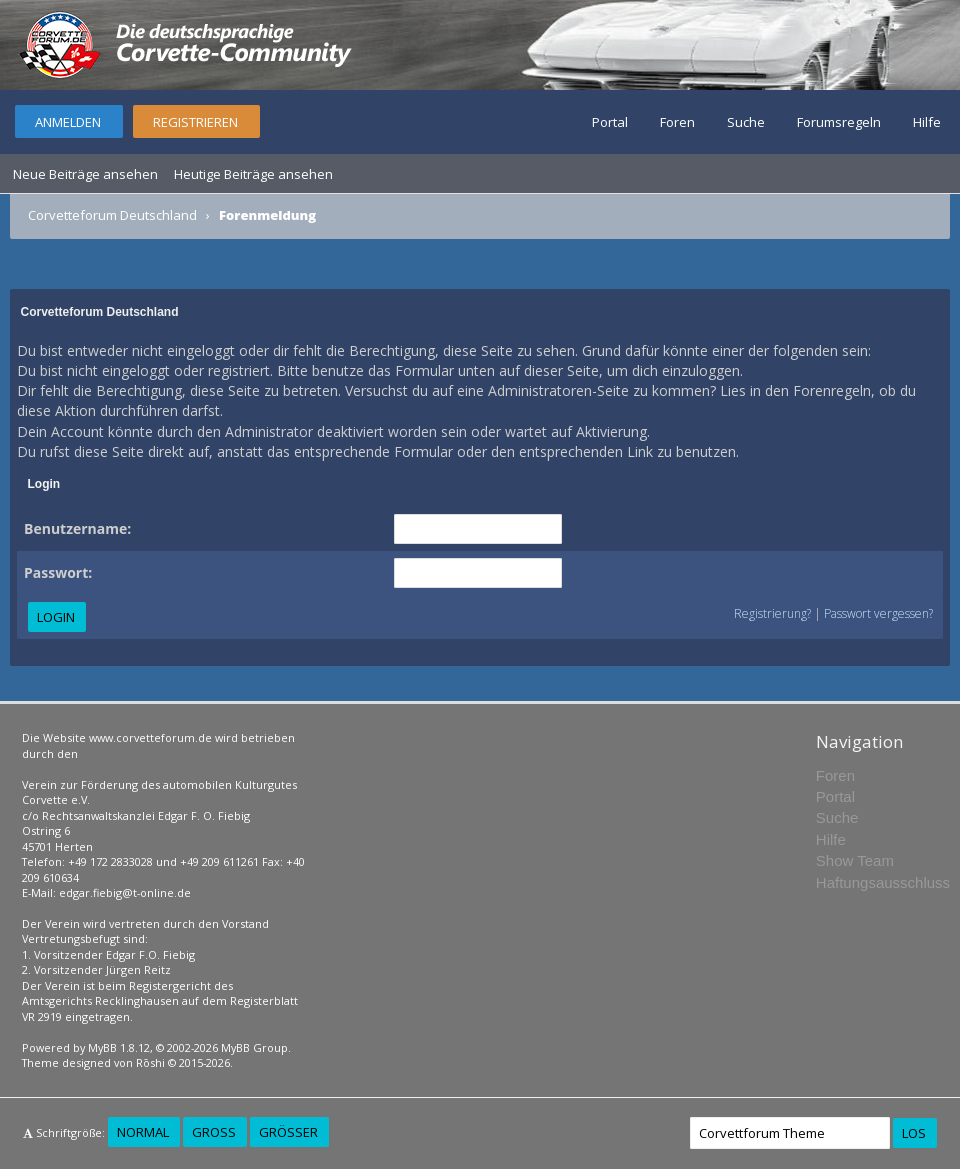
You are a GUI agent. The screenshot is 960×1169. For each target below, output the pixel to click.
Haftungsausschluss (883, 882)
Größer (288, 1132)
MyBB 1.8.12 (119, 1047)
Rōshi (150, 1062)
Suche (746, 122)
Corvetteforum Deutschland (112, 215)
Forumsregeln (839, 122)
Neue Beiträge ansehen (85, 174)
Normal (143, 1132)
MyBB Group (254, 1047)
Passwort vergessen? (878, 613)
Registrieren (195, 122)
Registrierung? (772, 613)
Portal (610, 122)
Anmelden (68, 122)
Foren (677, 122)
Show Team (855, 860)
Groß (214, 1132)
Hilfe (927, 122)
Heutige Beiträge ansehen (253, 174)
